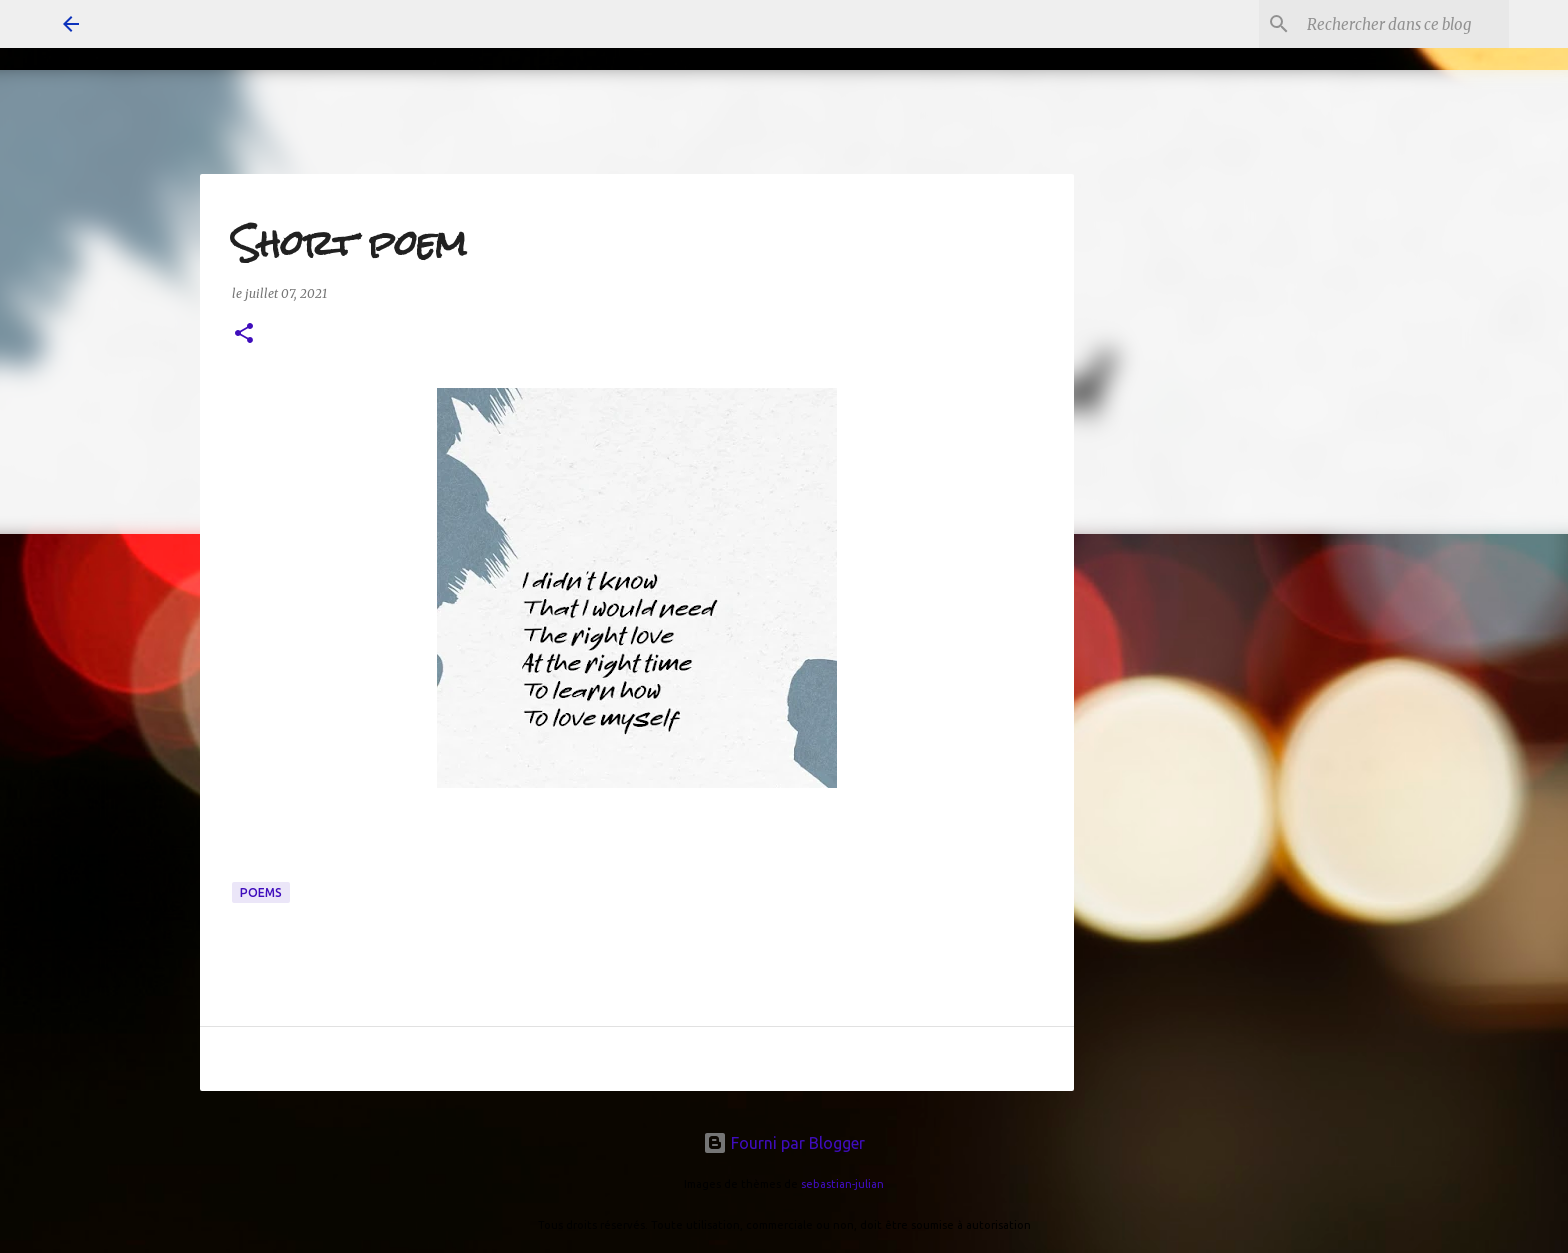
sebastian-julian (842, 1184)
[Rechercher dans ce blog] (1404, 24)
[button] (244, 334)
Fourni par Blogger (784, 1143)
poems (261, 892)
